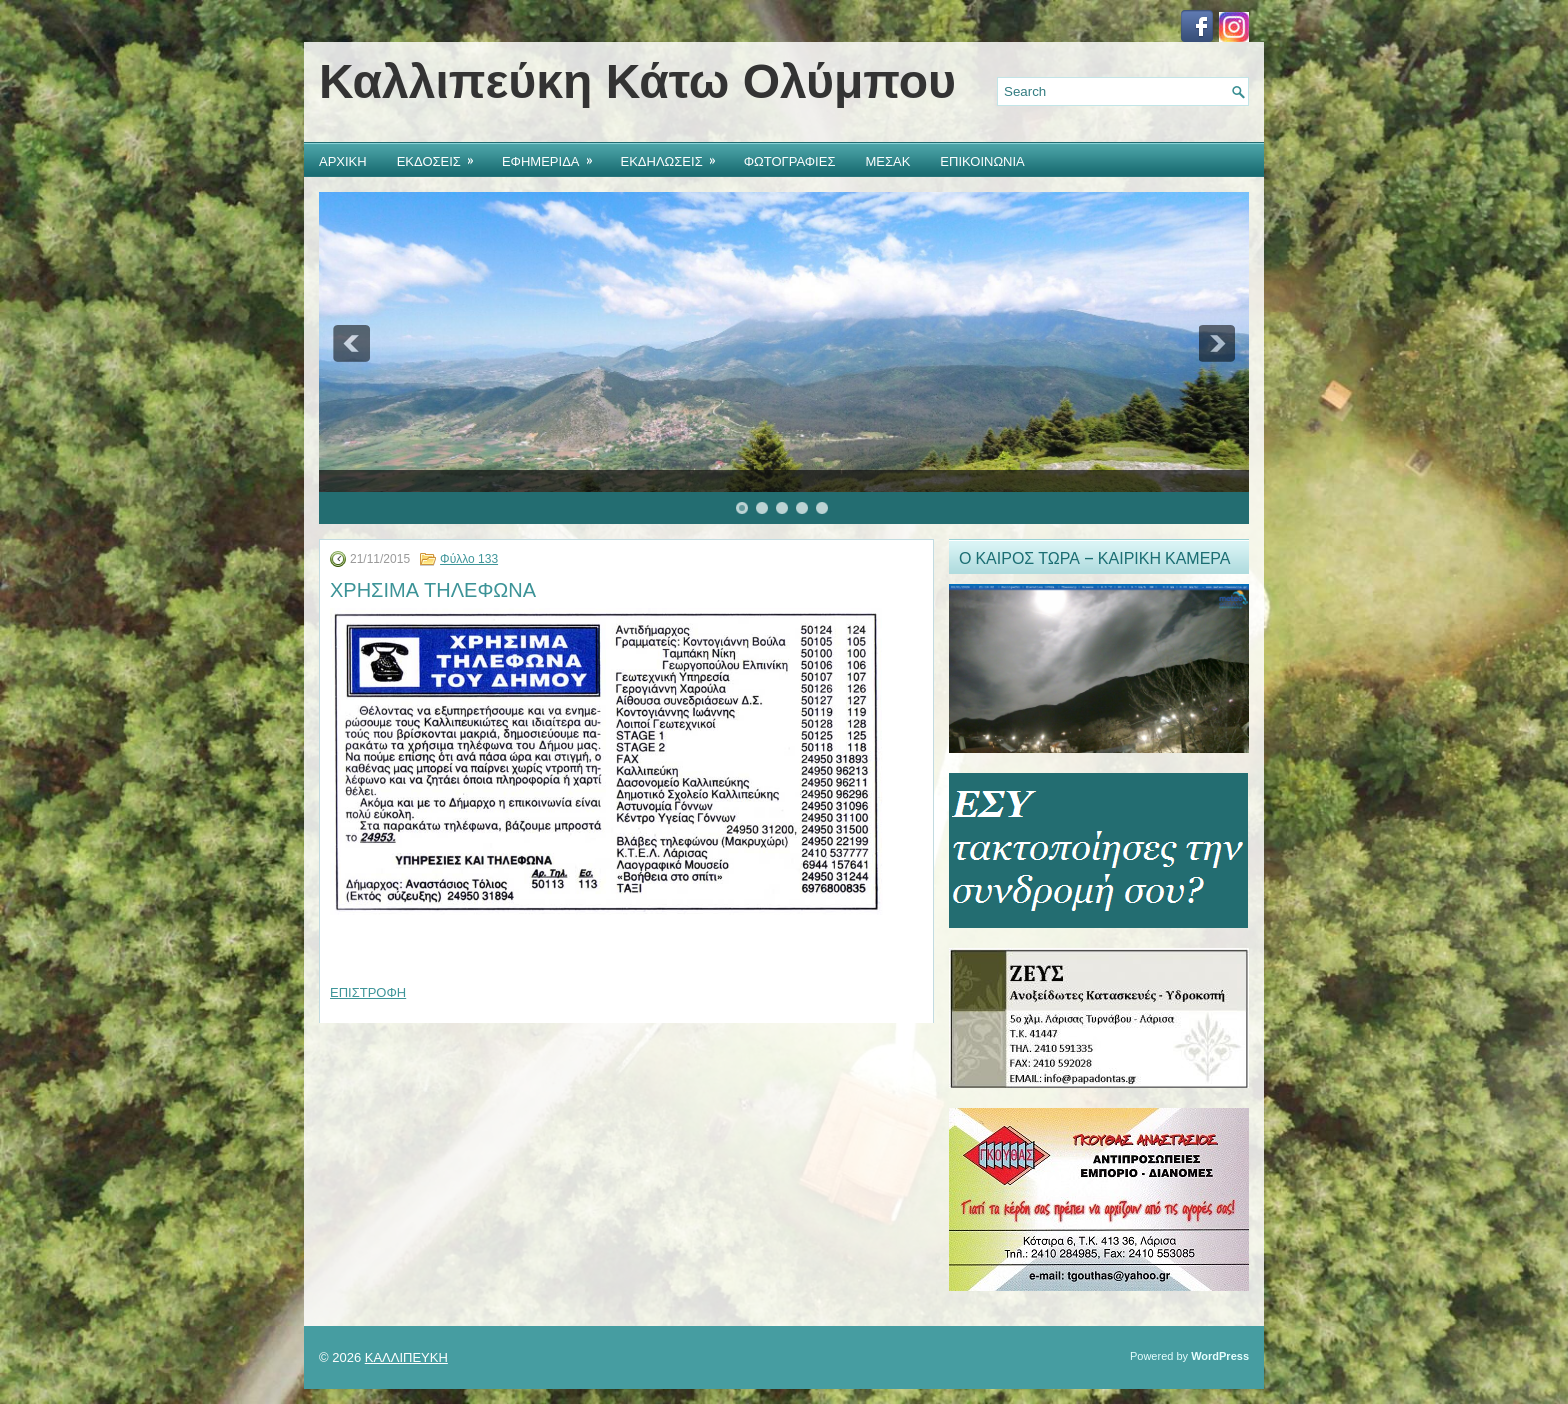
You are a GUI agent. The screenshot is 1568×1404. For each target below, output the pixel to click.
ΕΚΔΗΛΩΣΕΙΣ (675, 156)
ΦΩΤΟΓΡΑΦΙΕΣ (790, 160)
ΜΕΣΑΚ (887, 160)
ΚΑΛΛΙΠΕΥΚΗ (406, 1357)
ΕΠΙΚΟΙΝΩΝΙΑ (982, 160)
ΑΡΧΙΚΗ (343, 160)
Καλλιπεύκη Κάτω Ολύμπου (637, 81)
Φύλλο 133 (469, 559)
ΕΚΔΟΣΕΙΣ (442, 156)
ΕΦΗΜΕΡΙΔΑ (554, 156)
